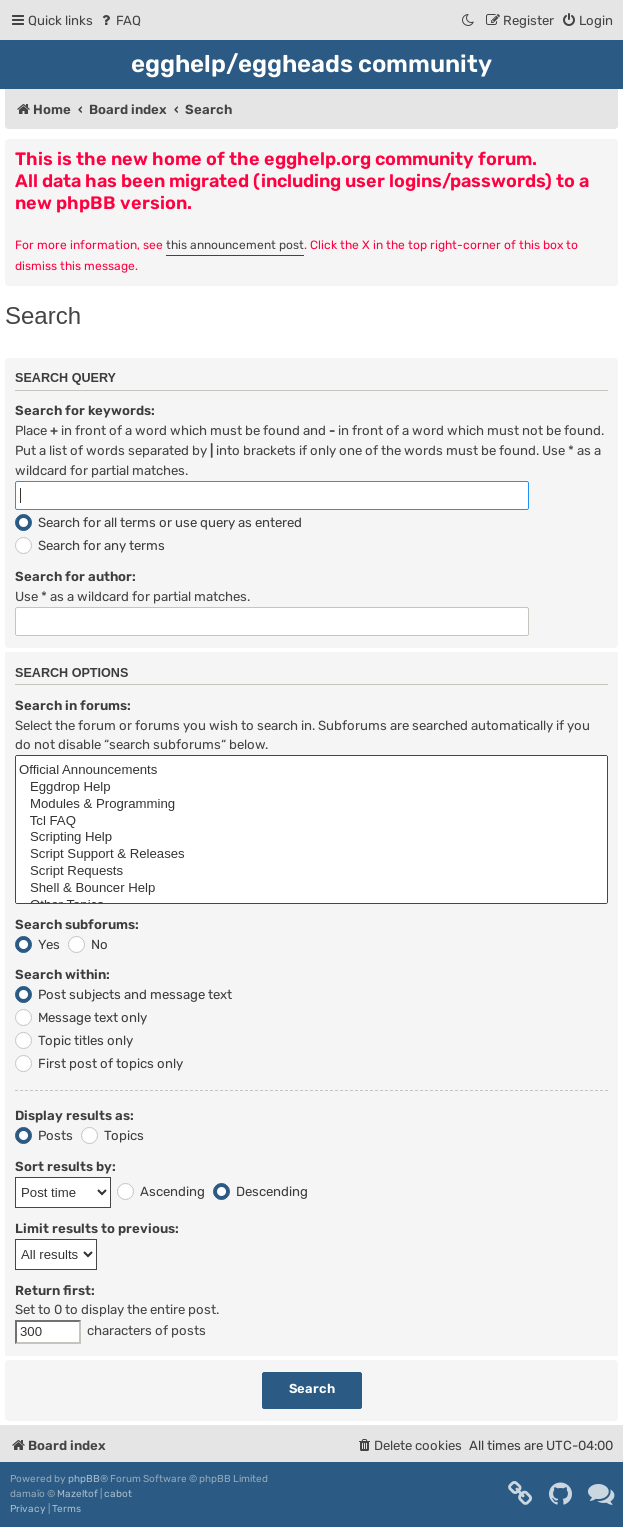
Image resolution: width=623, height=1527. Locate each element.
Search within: (62, 974)
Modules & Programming (311, 804)
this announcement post (235, 245)
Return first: (55, 1290)
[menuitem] (119, 20)
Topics (112, 1135)
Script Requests (311, 871)
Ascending (161, 1191)
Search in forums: (73, 705)
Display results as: (74, 1115)
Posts (44, 1135)
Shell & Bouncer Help (311, 888)
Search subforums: (77, 924)
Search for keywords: (85, 410)
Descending (260, 1191)
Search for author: (75, 576)
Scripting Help (311, 837)
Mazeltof (77, 1494)
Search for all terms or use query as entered (158, 522)
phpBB (84, 1479)
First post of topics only (99, 1063)
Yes (37, 944)
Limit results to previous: (97, 1228)
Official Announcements (311, 770)
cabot (118, 1494)
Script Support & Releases (311, 854)
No (88, 944)
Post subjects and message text (123, 994)
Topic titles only (74, 1040)
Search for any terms (90, 545)
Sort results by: (65, 1166)
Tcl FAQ (311, 821)
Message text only (81, 1017)
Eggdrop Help (311, 787)
